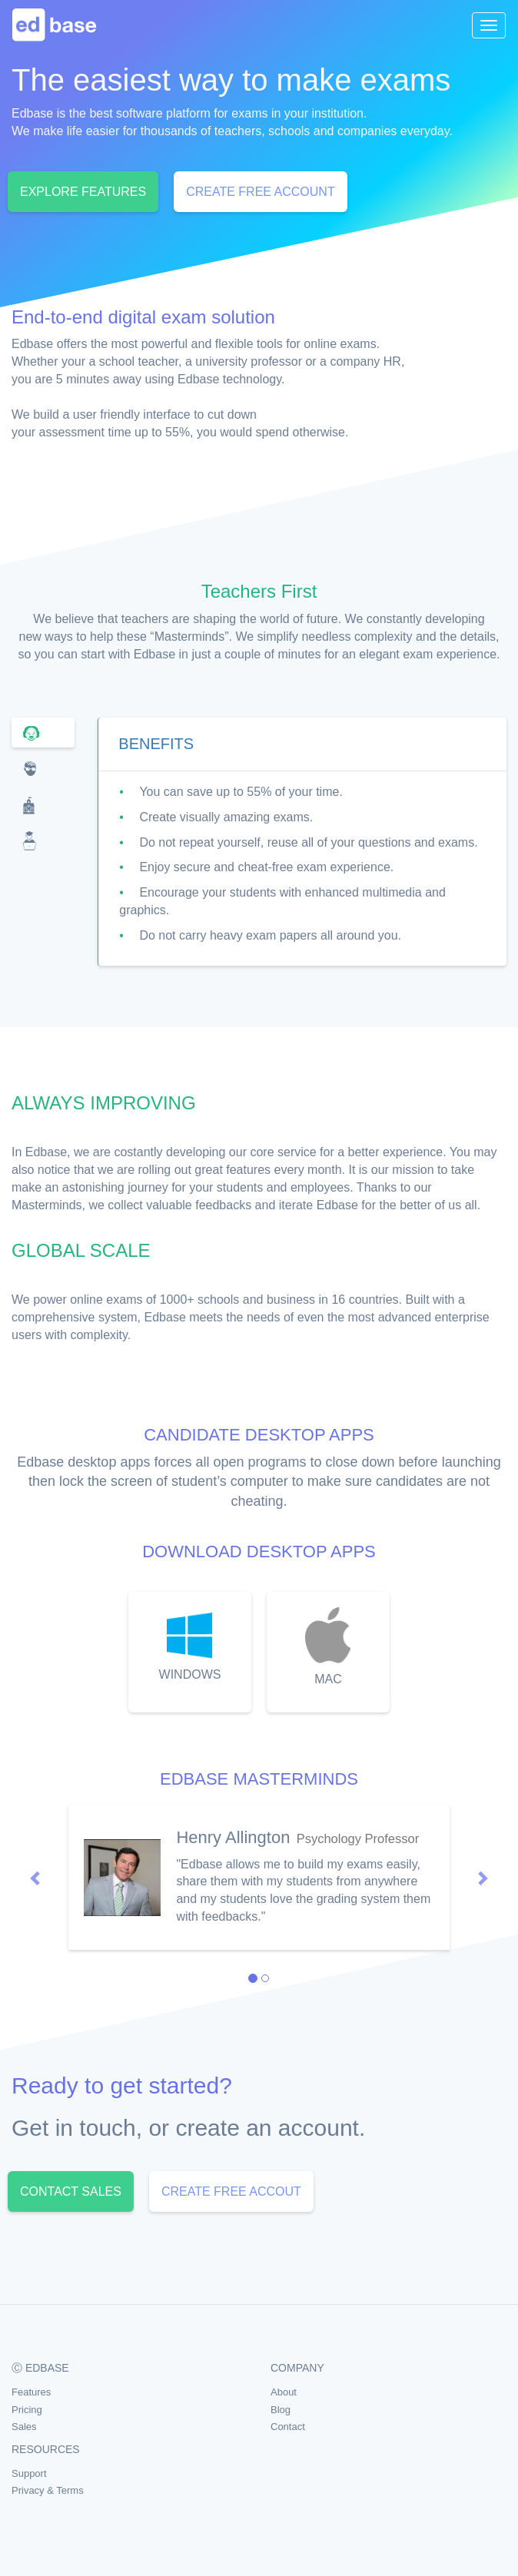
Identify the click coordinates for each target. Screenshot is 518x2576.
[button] (36, 1877)
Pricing (27, 2409)
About (284, 2392)
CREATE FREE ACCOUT (231, 2191)
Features (31, 2392)
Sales (24, 2426)
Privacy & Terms (48, 2490)
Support (29, 2473)
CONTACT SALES (70, 2191)
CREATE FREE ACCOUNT (260, 191)
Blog (281, 2409)
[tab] (43, 733)
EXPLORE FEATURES (83, 191)
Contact (288, 2426)
